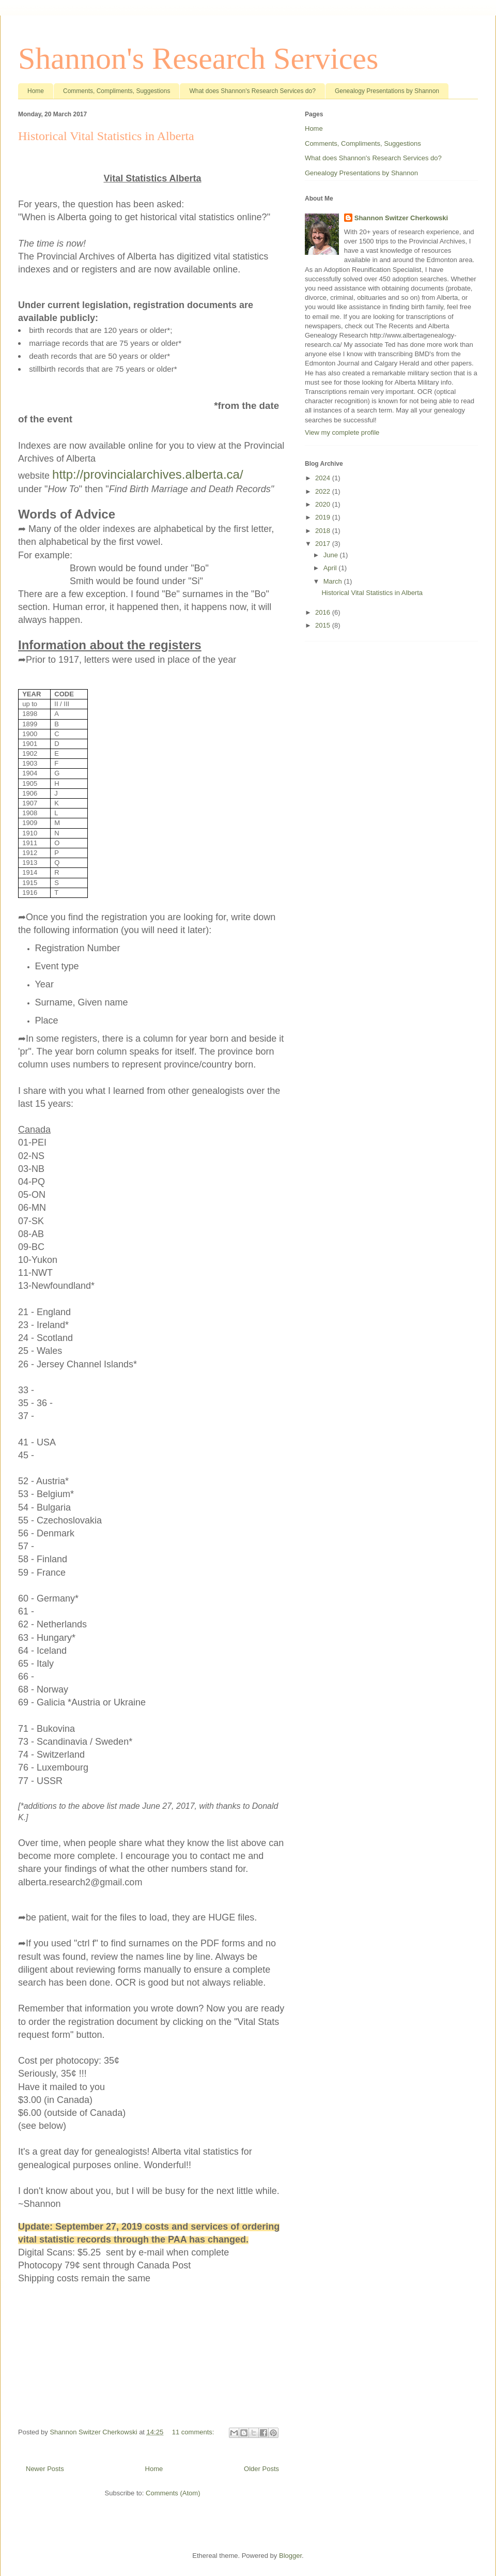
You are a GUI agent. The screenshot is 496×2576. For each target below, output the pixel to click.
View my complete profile (342, 432)
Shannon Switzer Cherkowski (401, 218)
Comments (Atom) (173, 2493)
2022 (323, 491)
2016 (323, 612)
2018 (323, 531)
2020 (323, 504)
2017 (323, 543)
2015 (323, 625)
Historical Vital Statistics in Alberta (106, 136)
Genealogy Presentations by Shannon (387, 91)
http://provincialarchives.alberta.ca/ (147, 474)
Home (35, 91)
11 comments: (194, 2432)
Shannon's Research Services (198, 58)
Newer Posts (45, 2469)
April (331, 568)
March (333, 581)
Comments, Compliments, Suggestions (116, 91)
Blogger (290, 2555)
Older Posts (261, 2469)
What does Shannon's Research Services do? (252, 91)
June (331, 555)
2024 (323, 478)
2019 (323, 517)
